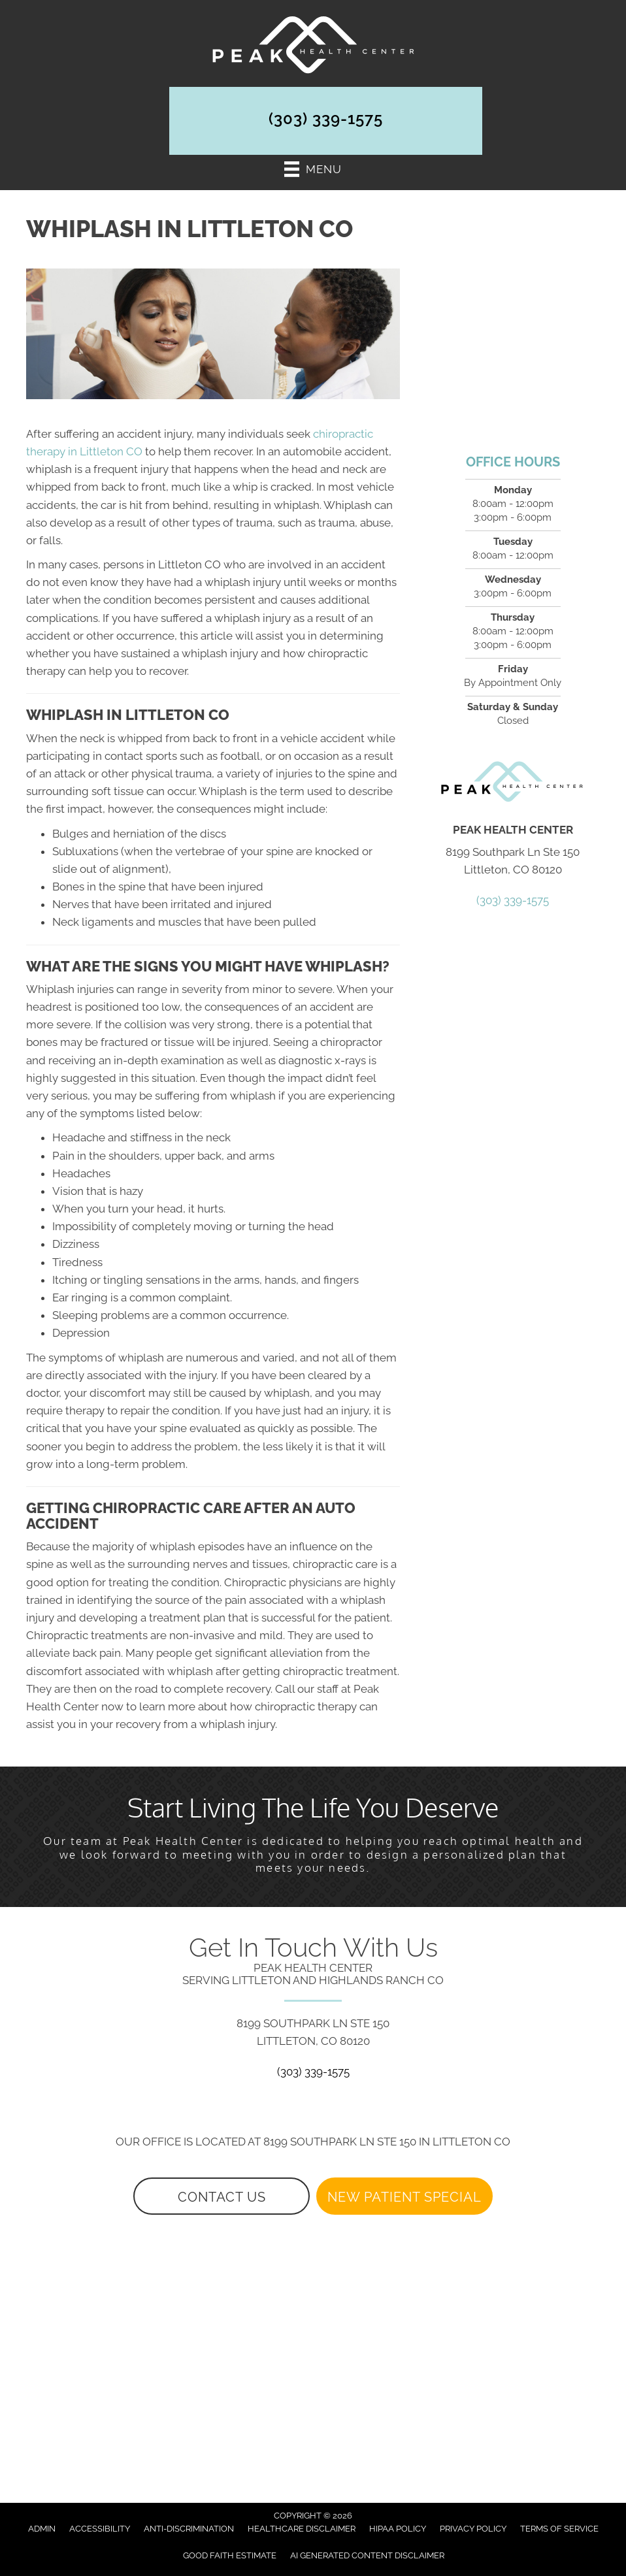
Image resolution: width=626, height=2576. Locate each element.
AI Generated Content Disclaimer (367, 2555)
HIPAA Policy (397, 2529)
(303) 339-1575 (326, 118)
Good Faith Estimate (229, 2555)
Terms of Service (559, 2529)
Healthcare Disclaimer (301, 2529)
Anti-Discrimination (189, 2529)
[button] (221, 2196)
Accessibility (99, 2529)
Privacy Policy (473, 2529)
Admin (42, 2529)
